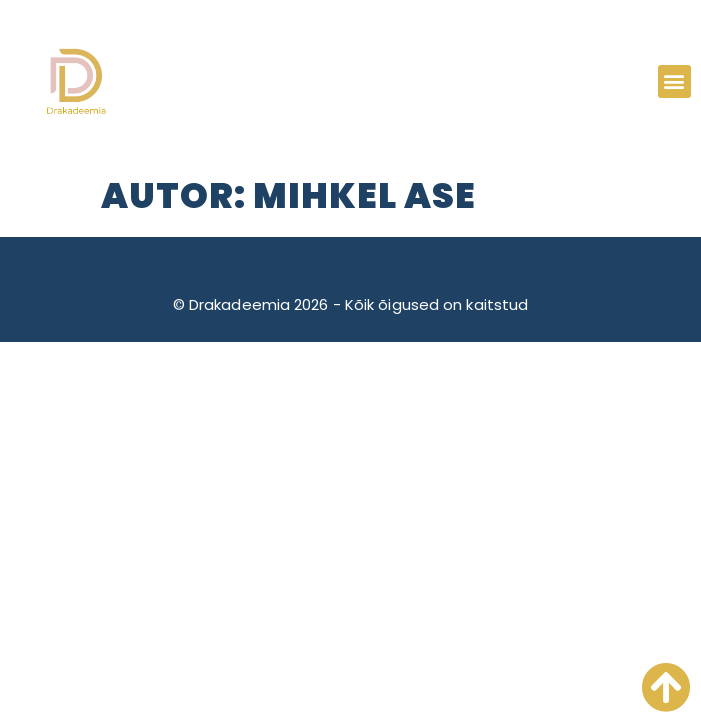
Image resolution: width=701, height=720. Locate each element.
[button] (674, 81)
